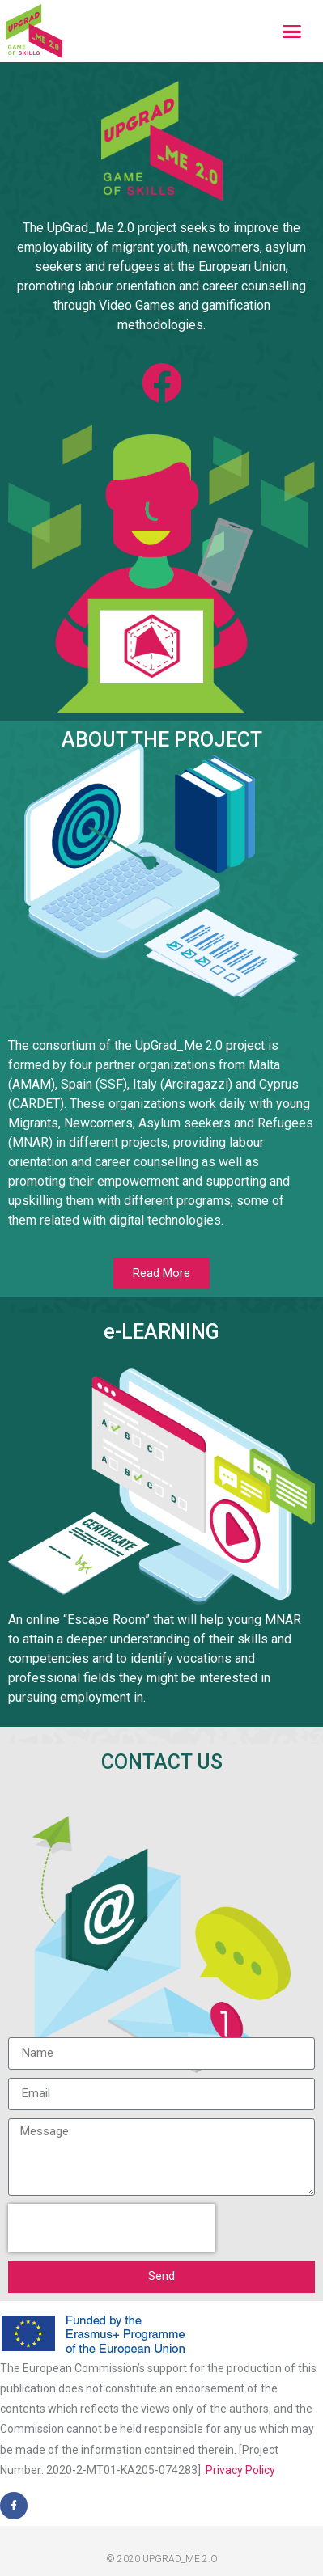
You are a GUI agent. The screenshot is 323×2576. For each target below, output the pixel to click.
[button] (291, 31)
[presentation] (111, 2228)
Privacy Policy (240, 2470)
